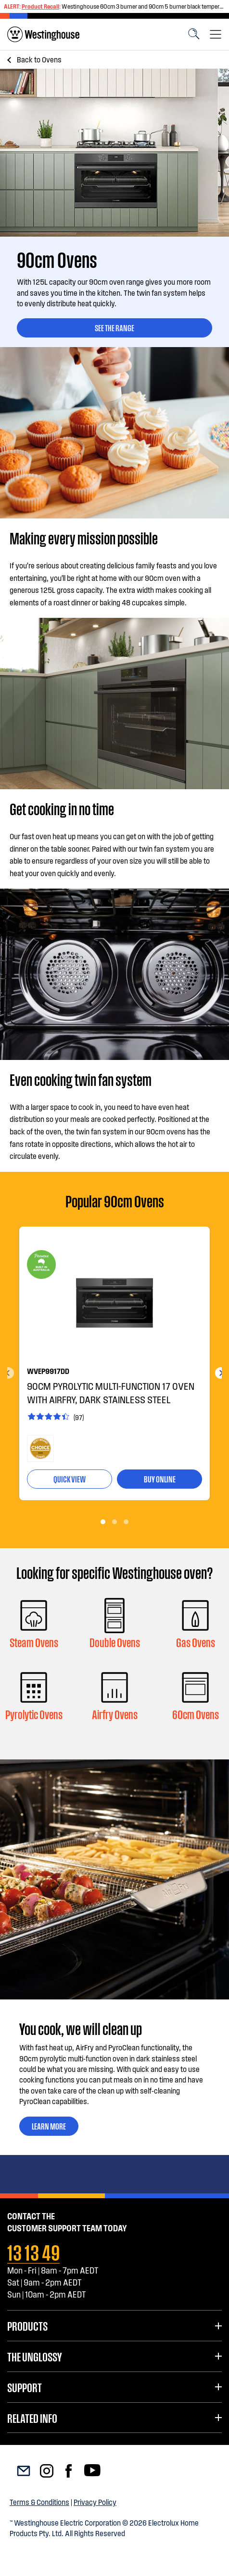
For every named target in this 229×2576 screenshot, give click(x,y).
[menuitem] (43, 34)
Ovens (39, 59)
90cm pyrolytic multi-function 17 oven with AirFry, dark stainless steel (110, 1392)
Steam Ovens (34, 1642)
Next (221, 1373)
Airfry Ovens (115, 1714)
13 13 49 (33, 2251)
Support (24, 2387)
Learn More (49, 2125)
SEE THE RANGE (114, 327)
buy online (160, 1478)
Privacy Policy (95, 2501)
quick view (69, 1478)
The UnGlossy (34, 2356)
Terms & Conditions (39, 2501)
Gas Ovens (195, 1642)
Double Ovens (114, 1642)
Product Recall (40, 6)
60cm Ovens (195, 1714)
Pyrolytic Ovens (34, 1714)
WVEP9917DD (48, 1370)
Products (27, 2325)
